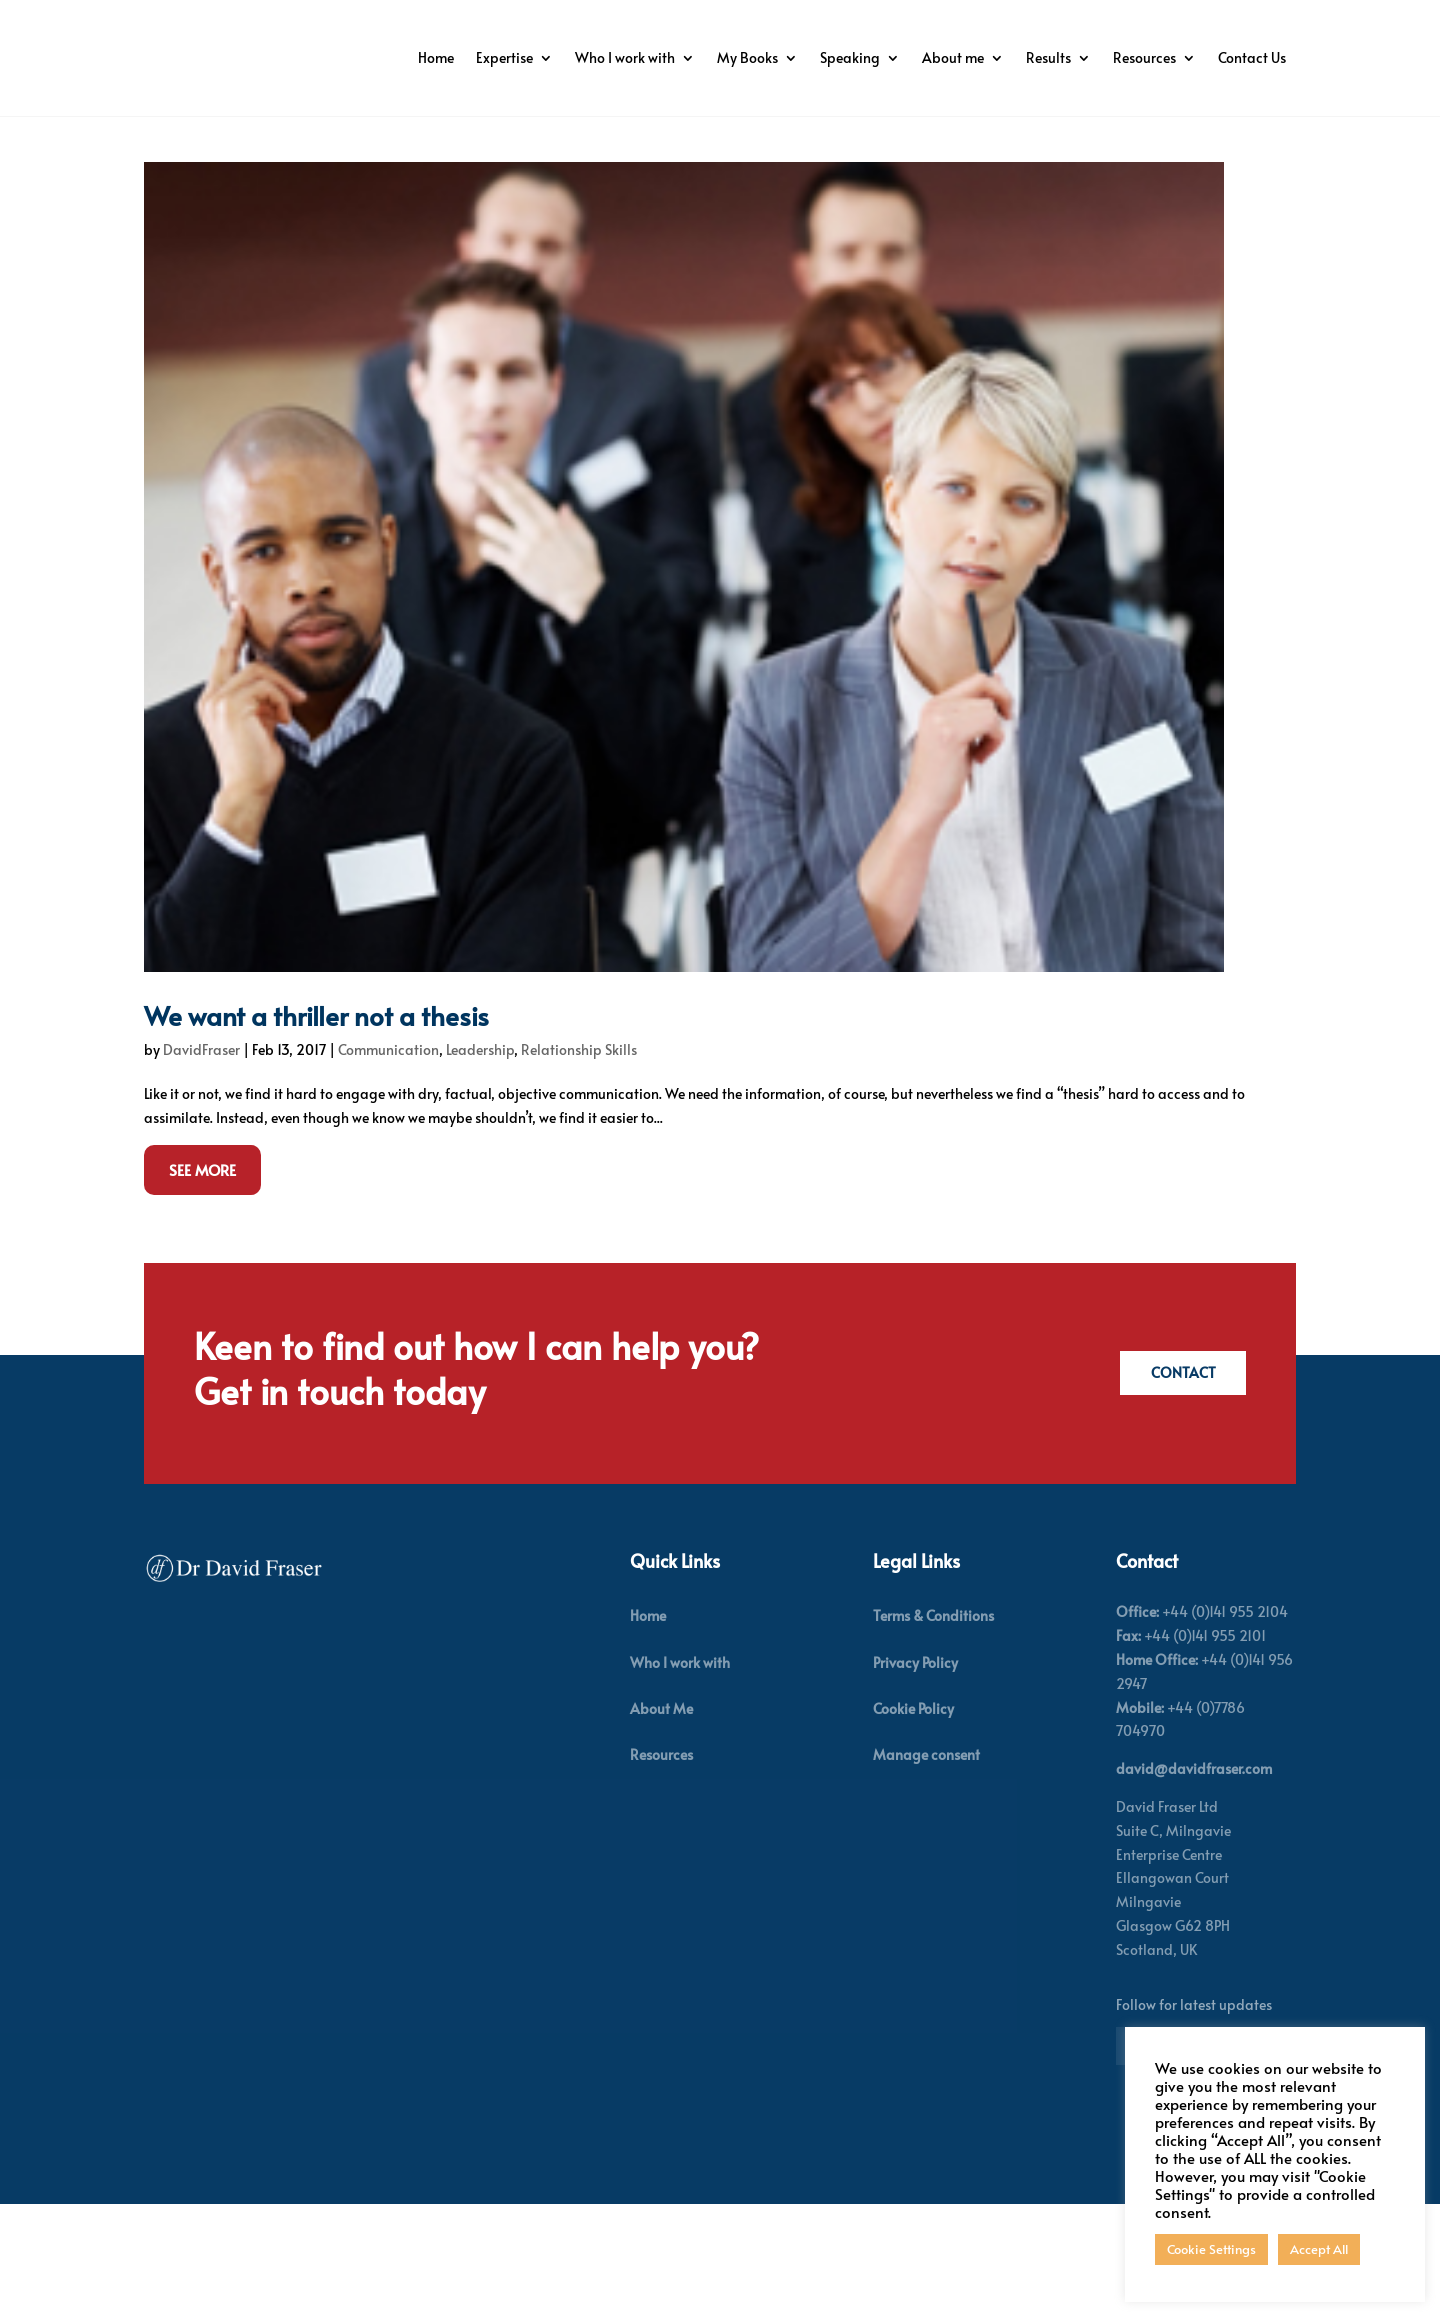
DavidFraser (201, 1161)
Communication (388, 1161)
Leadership (480, 1161)
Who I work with (715, 57)
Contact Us (1252, 133)
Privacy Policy (915, 1774)
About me (1043, 57)
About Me (661, 1820)
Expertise (594, 57)
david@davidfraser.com (1194, 1881)
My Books (837, 57)
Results (1138, 57)
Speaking (940, 57)
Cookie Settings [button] (1211, 2249)
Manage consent (926, 1866)
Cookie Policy (913, 1820)
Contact (1178, 1485)
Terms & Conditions (933, 1728)
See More (202, 1281)
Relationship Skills (579, 1161)
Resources (1234, 57)
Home (526, 57)
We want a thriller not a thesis (316, 1127)
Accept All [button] (1319, 2249)
